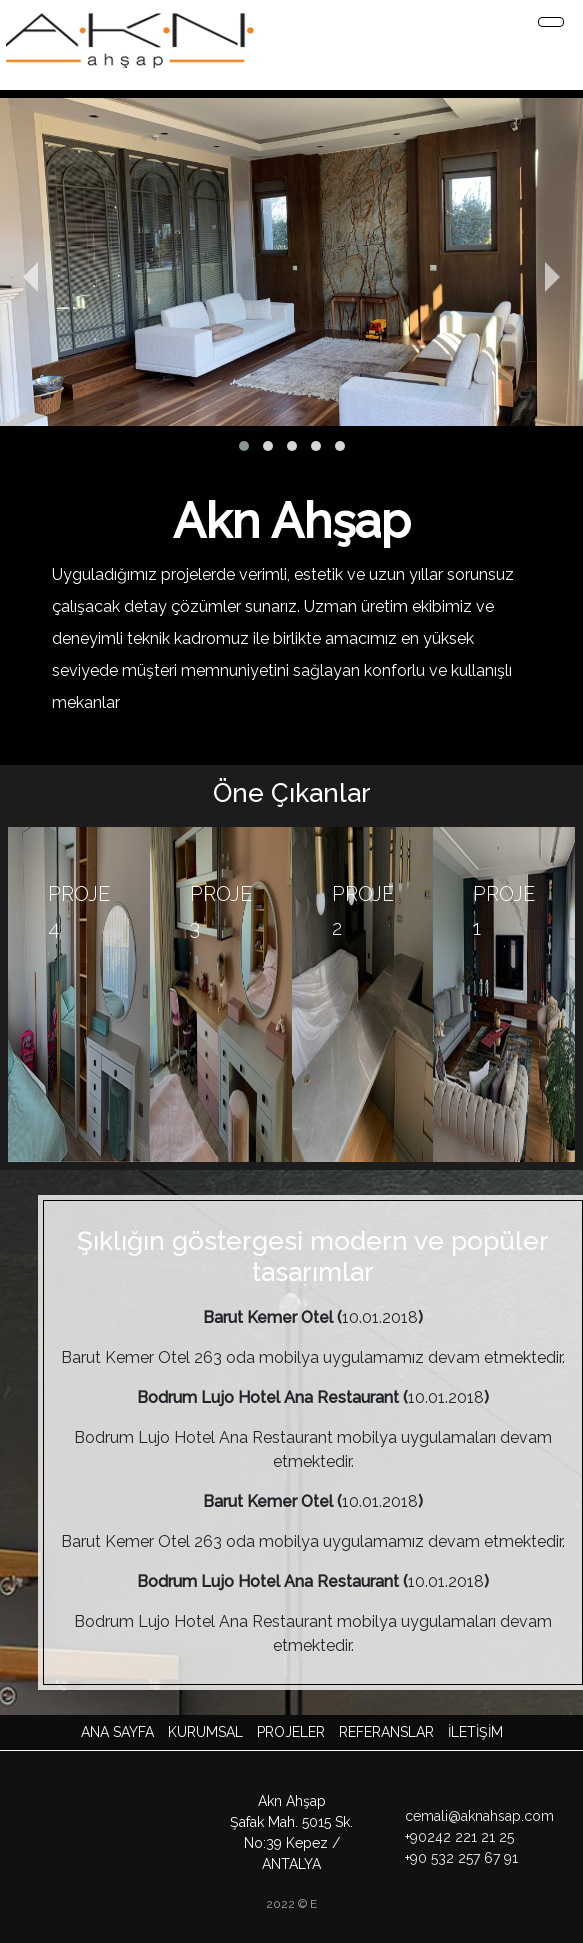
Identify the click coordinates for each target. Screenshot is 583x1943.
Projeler (291, 1732)
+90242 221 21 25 (459, 1837)
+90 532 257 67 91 (461, 1858)
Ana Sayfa (117, 1732)
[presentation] (53, 277)
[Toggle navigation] (551, 22)
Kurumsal (205, 1732)
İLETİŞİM (475, 1732)
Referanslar (386, 1732)
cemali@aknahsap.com (479, 1816)
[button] (244, 446)
